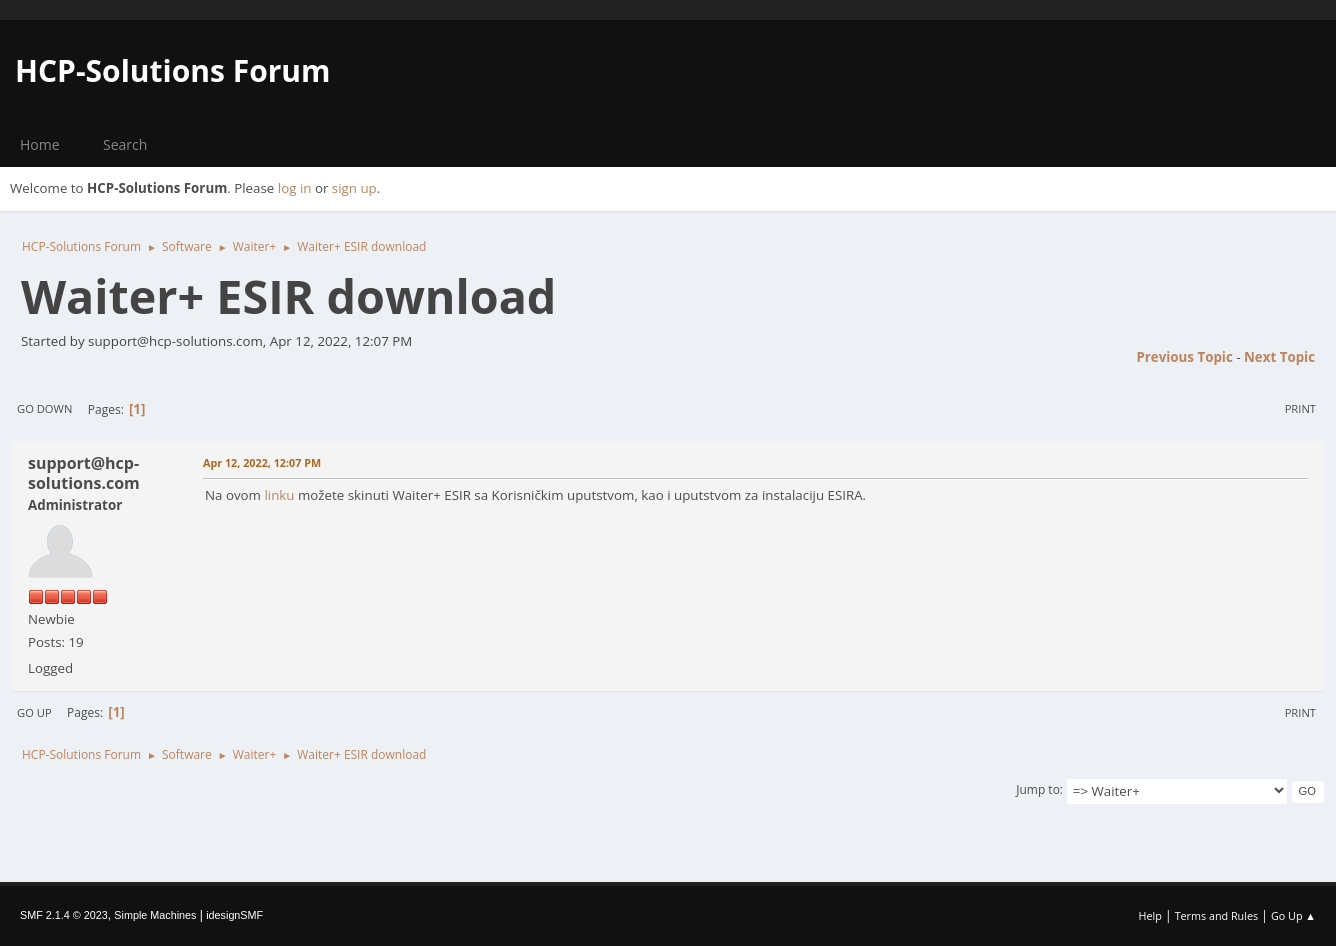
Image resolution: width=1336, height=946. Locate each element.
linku (279, 495)
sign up (354, 188)
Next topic (1279, 357)
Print (1300, 408)
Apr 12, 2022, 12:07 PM (262, 462)
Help (1149, 915)
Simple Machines (155, 915)
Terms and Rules (1217, 915)
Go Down (44, 408)
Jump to (1038, 789)
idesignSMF (234, 915)
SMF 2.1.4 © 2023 (64, 915)
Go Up (34, 712)
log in (295, 188)
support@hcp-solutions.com (84, 473)
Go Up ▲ (1293, 915)
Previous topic (1184, 357)
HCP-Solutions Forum (173, 70)
